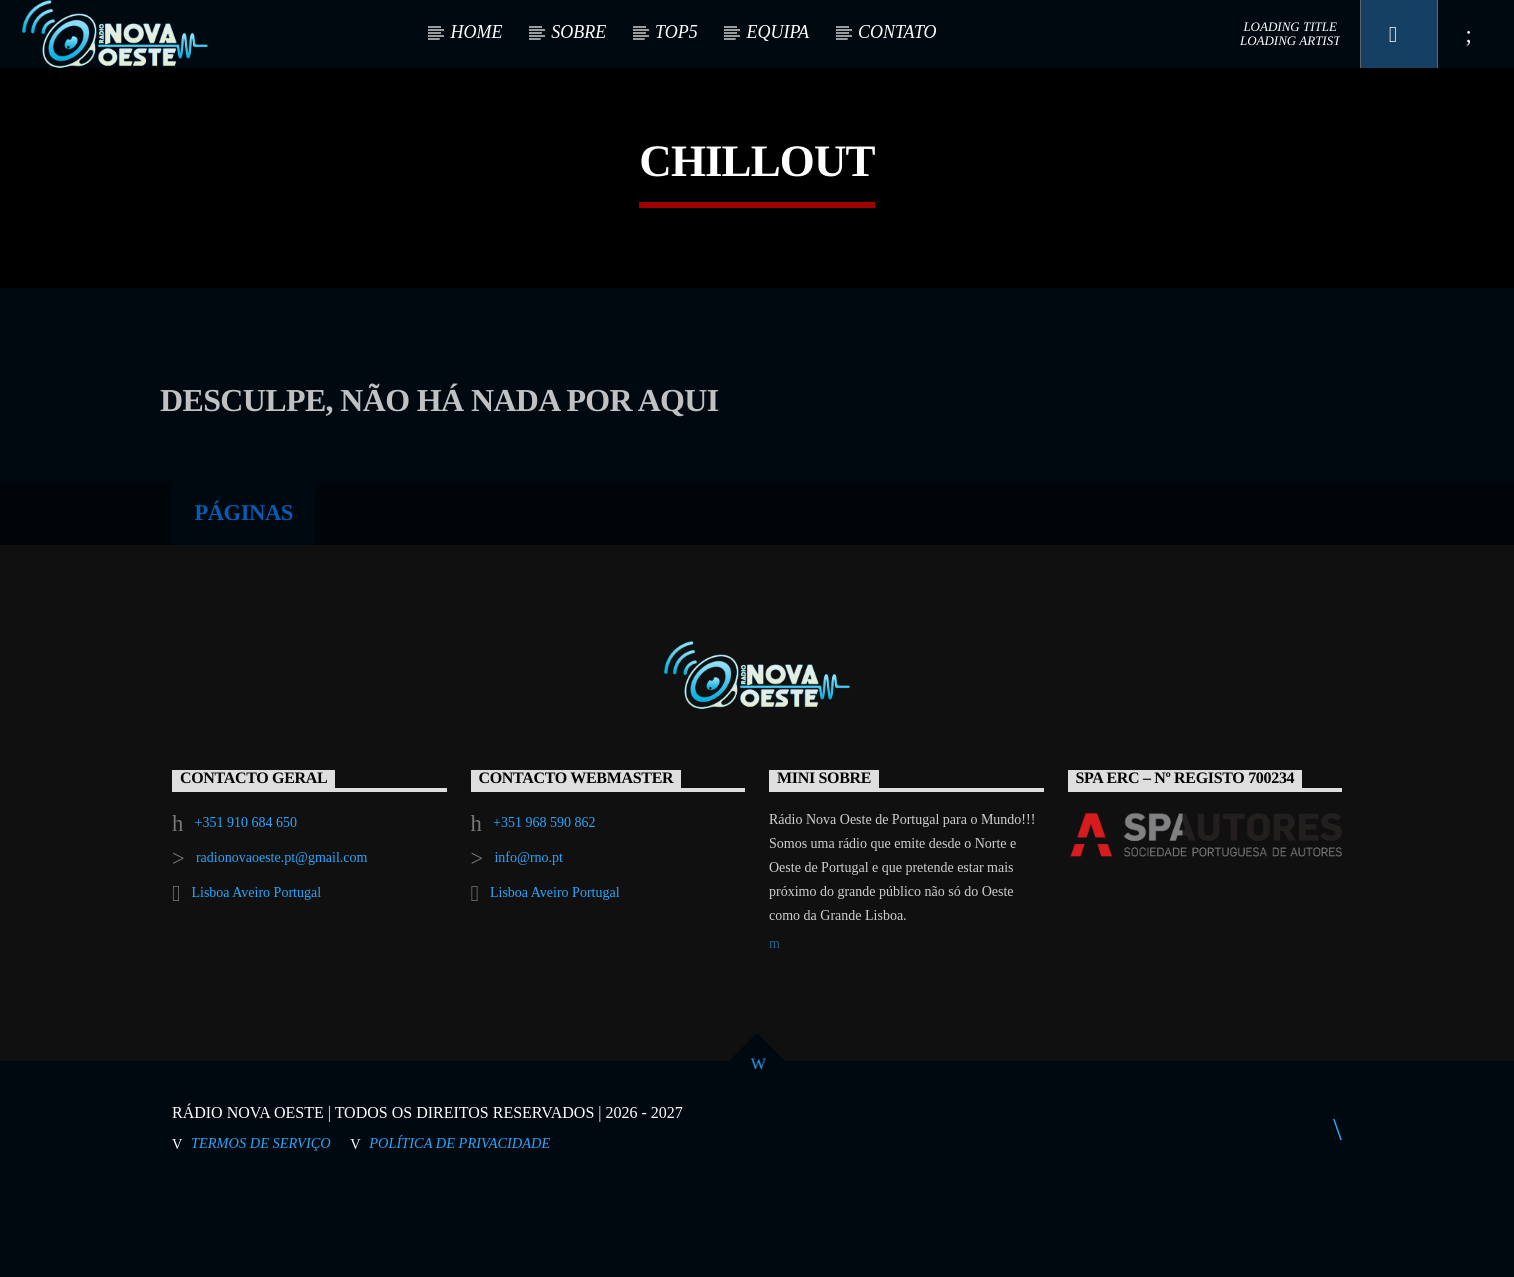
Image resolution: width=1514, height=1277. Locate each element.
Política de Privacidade (459, 1227)
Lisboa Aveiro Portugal (256, 976)
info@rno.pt (528, 941)
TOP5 (676, 32)
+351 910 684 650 (246, 906)
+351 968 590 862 (544, 906)
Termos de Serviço (261, 1227)
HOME (476, 32)
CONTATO (897, 32)
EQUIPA (777, 32)
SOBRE (578, 32)
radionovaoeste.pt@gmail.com (282, 941)
